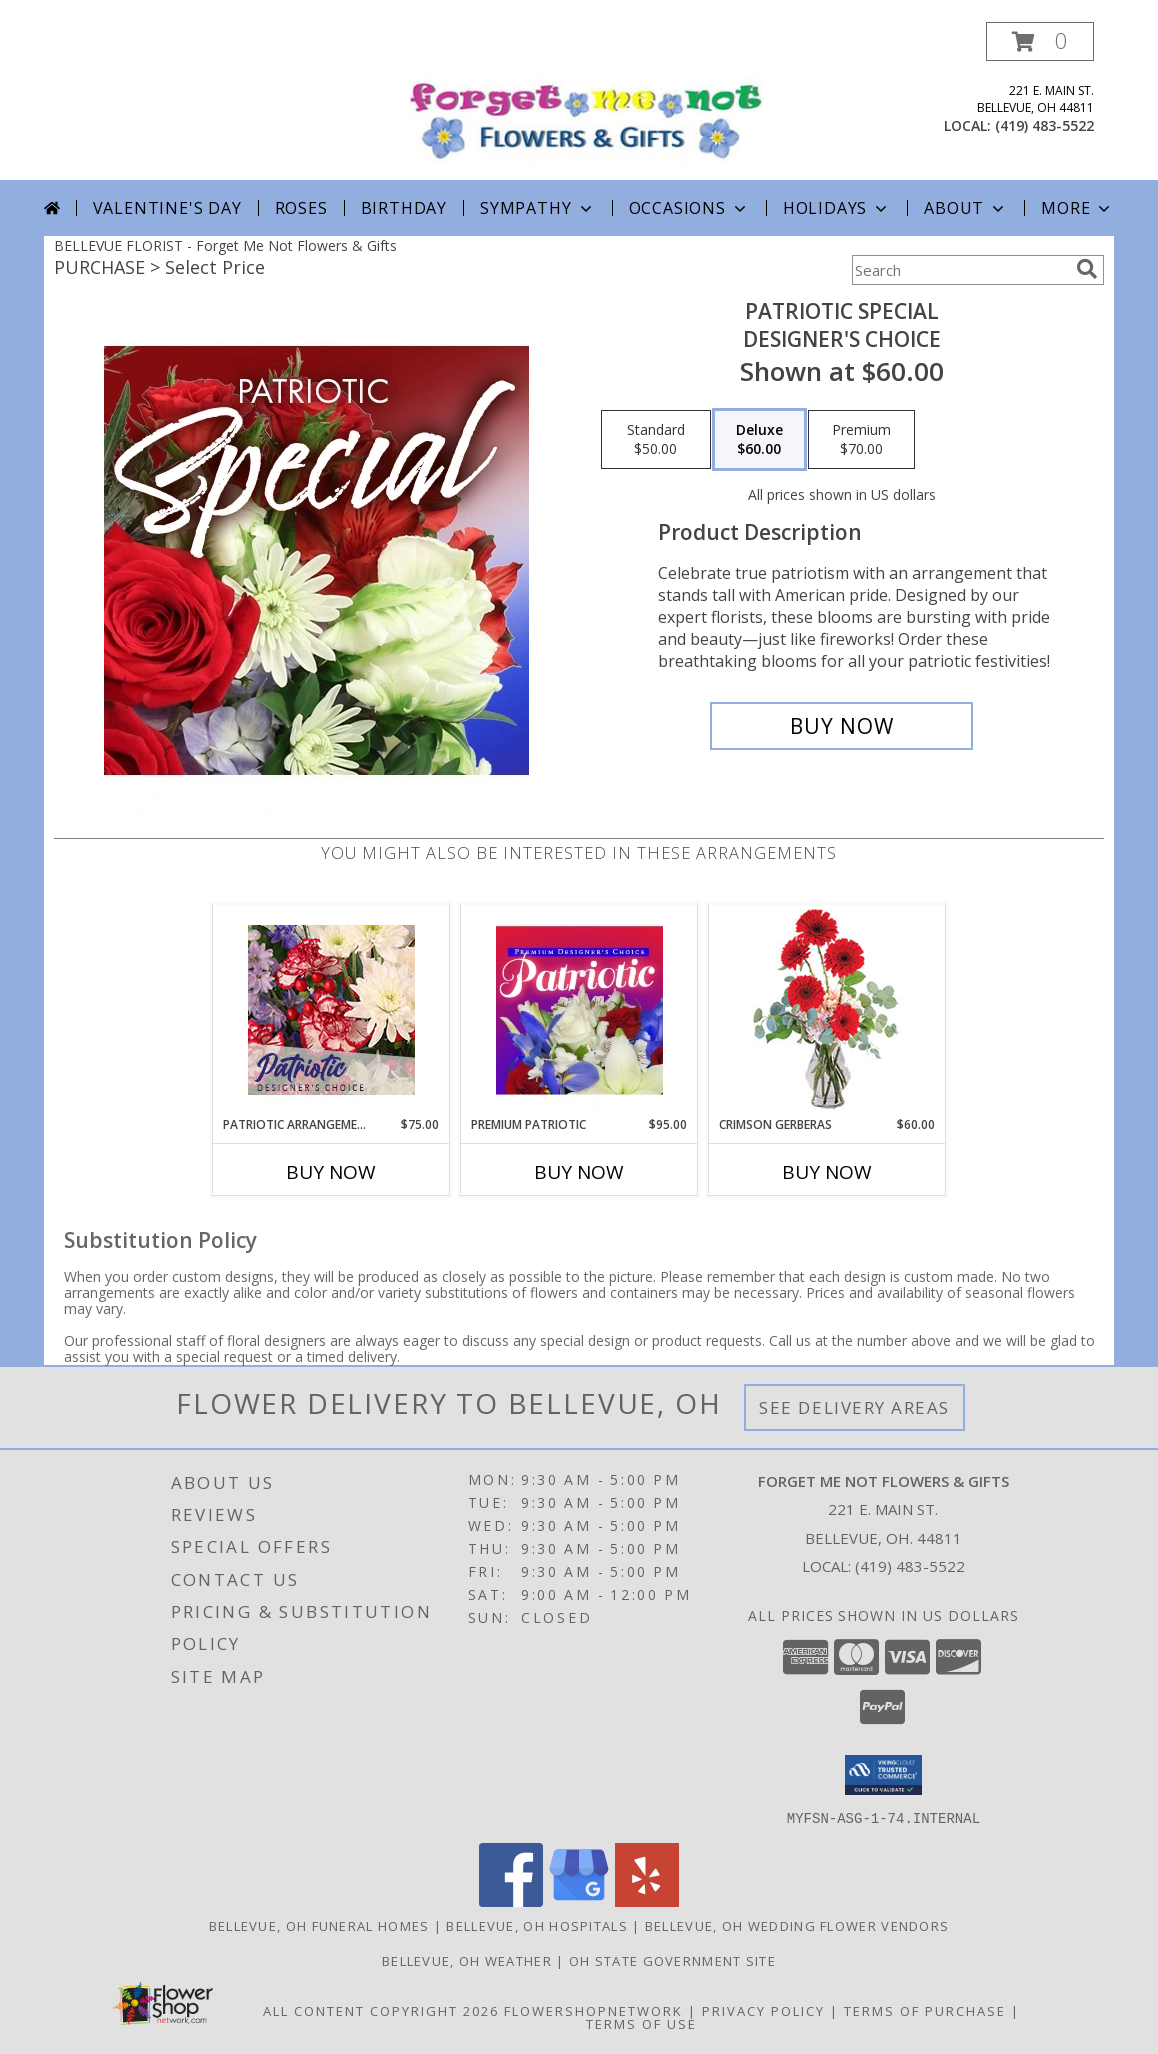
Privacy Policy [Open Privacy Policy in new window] (763, 2010)
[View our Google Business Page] (579, 1900)
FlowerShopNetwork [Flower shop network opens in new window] (593, 2010)
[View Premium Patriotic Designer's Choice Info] (579, 1010)
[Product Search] (960, 270)
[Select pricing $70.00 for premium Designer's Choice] (861, 440)
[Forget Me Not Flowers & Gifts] (586, 97)
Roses (301, 208)
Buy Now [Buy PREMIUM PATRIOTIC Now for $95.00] (579, 1172)
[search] (1087, 269)
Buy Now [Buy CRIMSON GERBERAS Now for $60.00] (827, 1172)
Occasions (689, 208)
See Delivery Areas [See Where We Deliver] (854, 1407)
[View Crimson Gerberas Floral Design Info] (827, 1010)
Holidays (837, 208)
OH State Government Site (672, 1960)
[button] (1040, 41)
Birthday (404, 208)
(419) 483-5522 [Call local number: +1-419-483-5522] (1044, 125)
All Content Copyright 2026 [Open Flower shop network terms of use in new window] (381, 2010)
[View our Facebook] (511, 1900)
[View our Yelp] (647, 1900)
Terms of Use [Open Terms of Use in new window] (641, 2023)
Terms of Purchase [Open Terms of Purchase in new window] (925, 2010)
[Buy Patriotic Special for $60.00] (841, 726)
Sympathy (537, 208)
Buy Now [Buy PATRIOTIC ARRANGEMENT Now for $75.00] (331, 1172)
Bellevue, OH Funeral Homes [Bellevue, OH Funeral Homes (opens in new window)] (319, 1925)
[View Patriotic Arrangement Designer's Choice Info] (331, 1010)
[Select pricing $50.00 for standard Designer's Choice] (656, 440)
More (1077, 208)
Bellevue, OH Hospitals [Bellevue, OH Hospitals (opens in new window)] (537, 1925)
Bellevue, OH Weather (467, 1960)
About (966, 208)
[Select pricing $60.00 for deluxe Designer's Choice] (759, 440)
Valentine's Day (167, 208)
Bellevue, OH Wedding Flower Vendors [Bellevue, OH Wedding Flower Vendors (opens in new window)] (797, 1925)
